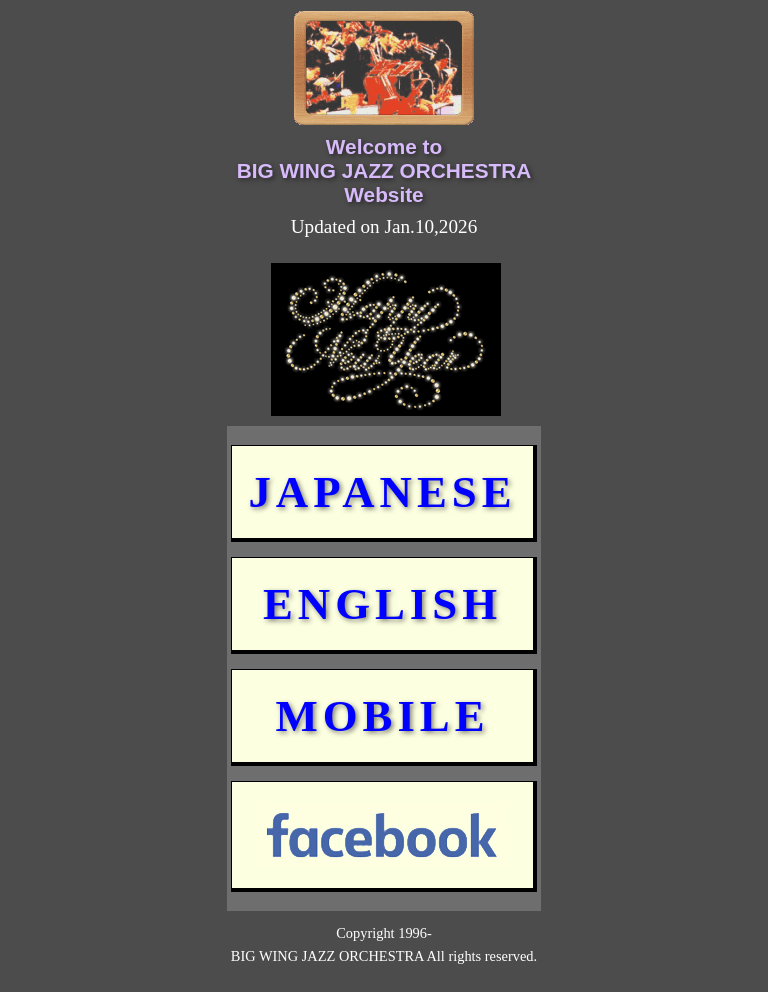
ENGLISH (382, 604)
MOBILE (382, 716)
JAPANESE (382, 492)
